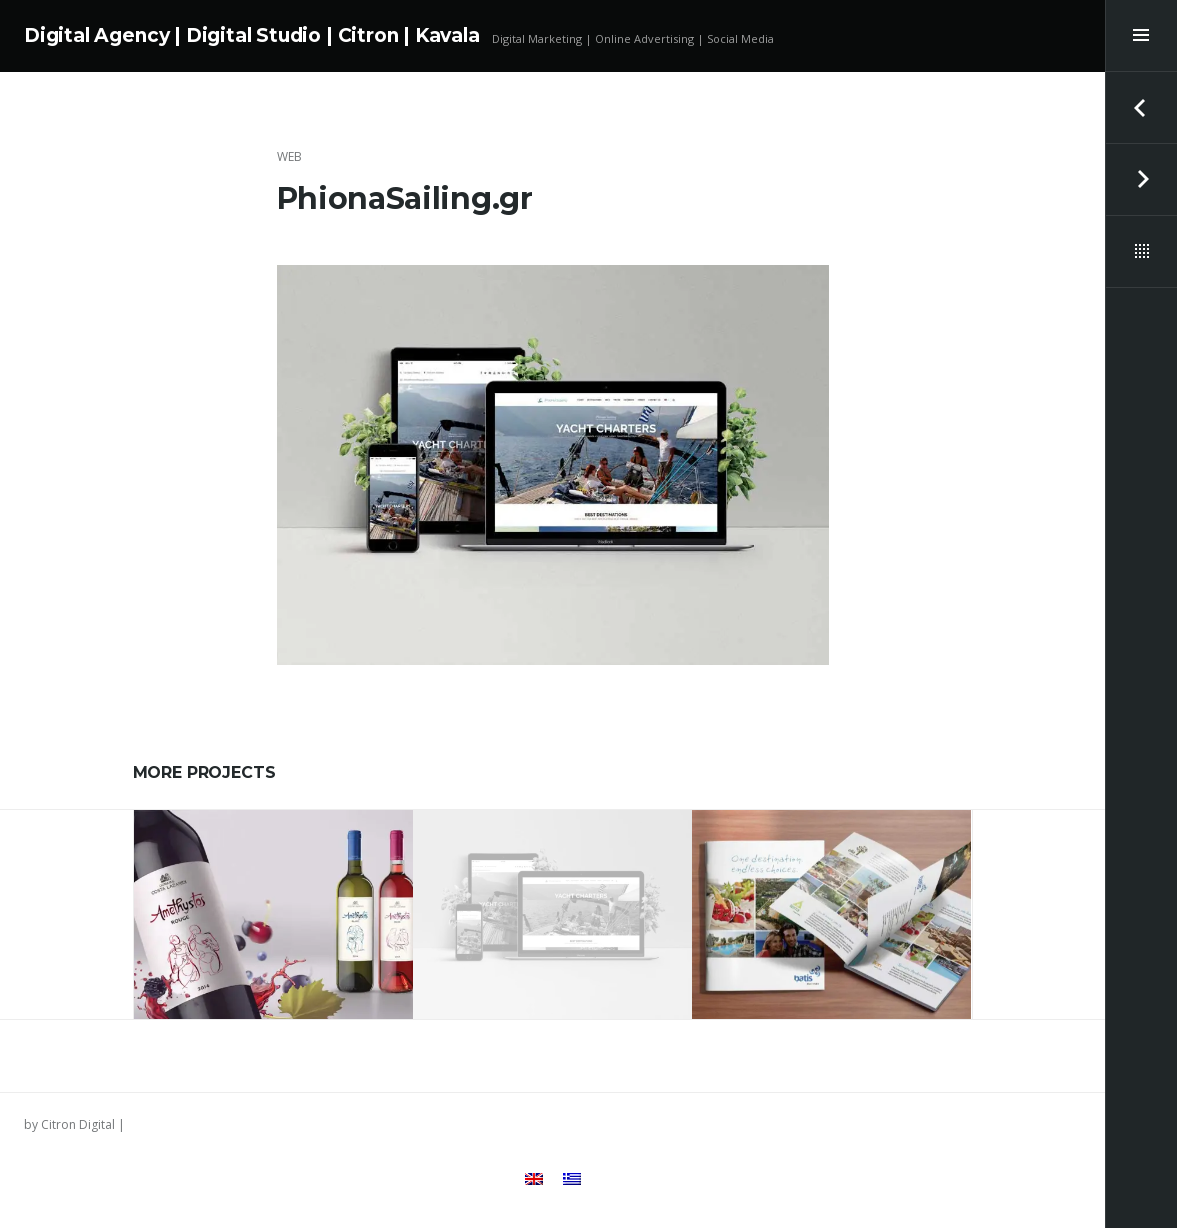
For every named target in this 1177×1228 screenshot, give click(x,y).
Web (289, 156)
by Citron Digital (69, 1124)
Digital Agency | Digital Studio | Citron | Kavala (252, 35)
